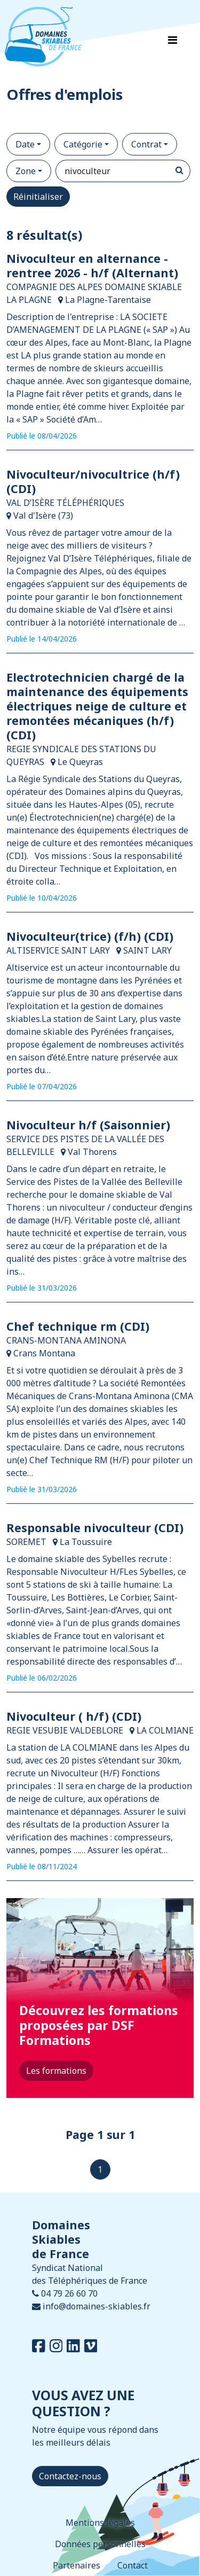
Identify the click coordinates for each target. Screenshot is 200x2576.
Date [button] (25, 144)
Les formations (56, 2071)
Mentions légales (100, 2522)
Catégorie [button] (82, 144)
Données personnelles (100, 2544)
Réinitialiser (38, 196)
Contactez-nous (70, 2476)
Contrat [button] (146, 144)
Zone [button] (25, 171)
